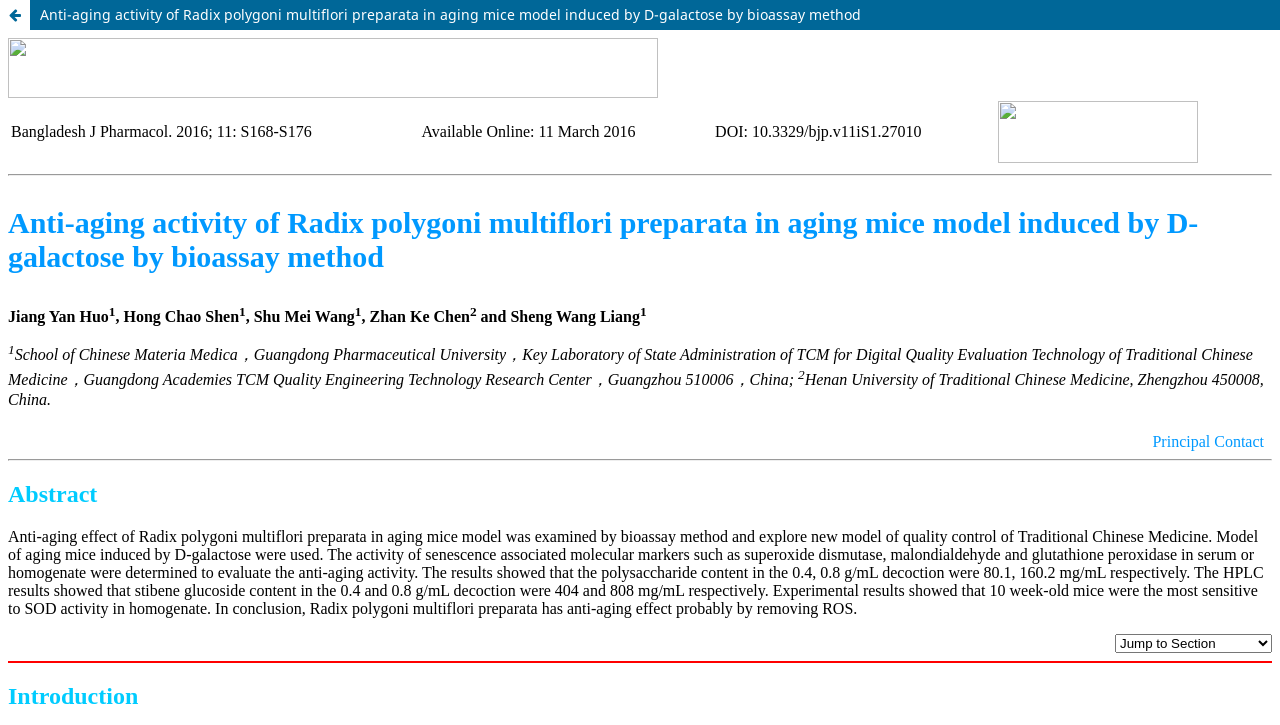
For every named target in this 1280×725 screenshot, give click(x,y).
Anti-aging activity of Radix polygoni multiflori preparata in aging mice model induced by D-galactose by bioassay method (450, 14)
